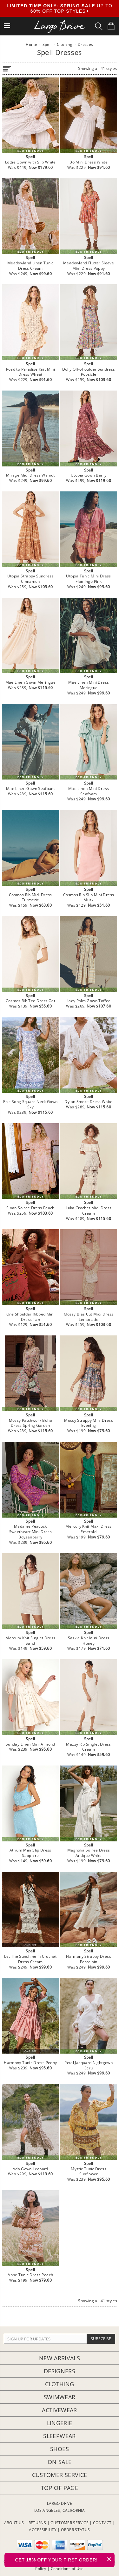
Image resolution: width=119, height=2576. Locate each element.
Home (31, 44)
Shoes (59, 2449)
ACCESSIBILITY (42, 2529)
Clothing (59, 2384)
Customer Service (59, 2475)
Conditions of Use (67, 2568)
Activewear (59, 2410)
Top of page (59, 2488)
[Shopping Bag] (111, 26)
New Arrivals (59, 2358)
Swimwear (60, 2397)
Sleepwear (59, 2436)
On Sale (60, 2462)
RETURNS (37, 2522)
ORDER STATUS (75, 2529)
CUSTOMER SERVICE (69, 2522)
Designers (59, 2371)
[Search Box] (98, 26)
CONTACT (102, 2522)
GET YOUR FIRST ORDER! (65, 2559)
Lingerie (59, 2423)
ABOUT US (14, 2522)
